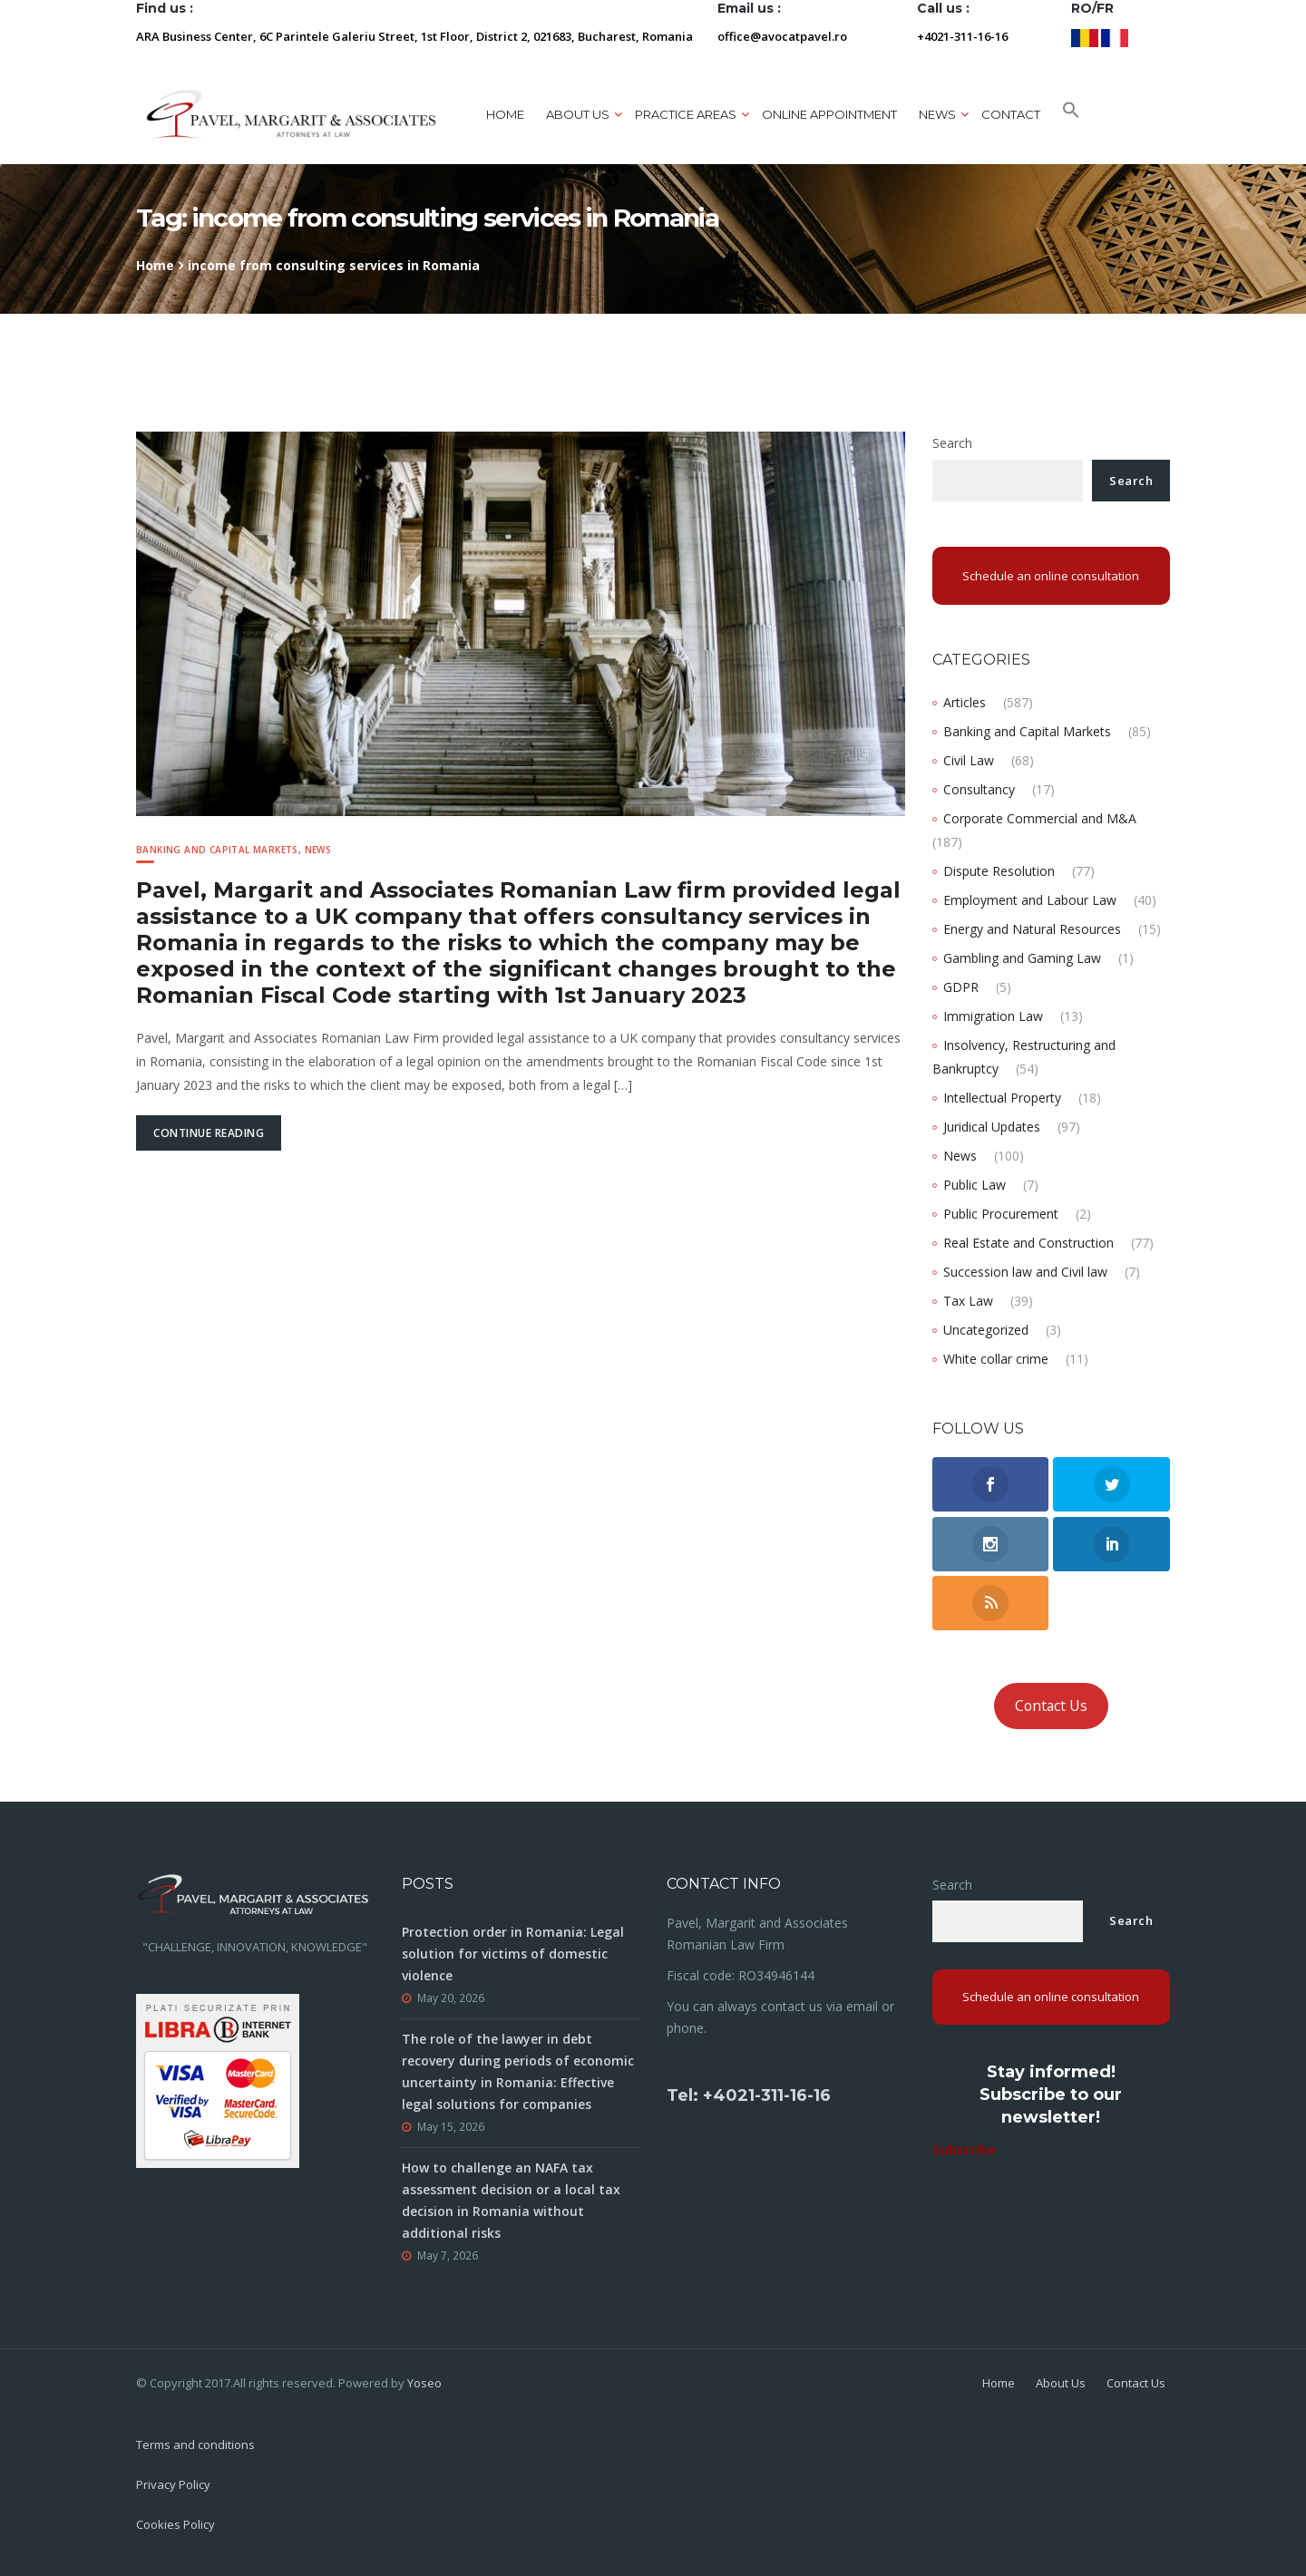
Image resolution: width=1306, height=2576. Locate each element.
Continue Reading (208, 1133)
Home (505, 114)
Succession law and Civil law (1025, 1271)
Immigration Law (993, 1016)
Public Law (974, 1184)
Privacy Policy (173, 2484)
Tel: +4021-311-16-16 (749, 2095)
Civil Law (968, 760)
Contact (1010, 114)
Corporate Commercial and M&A (1039, 818)
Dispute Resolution (999, 871)
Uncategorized (985, 1329)
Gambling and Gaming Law (1022, 958)
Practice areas (685, 114)
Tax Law (968, 1300)
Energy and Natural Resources (1032, 929)
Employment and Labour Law (1029, 900)
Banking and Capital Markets (217, 849)
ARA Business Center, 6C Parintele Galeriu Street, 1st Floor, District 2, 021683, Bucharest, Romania (414, 36)
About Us (1061, 2383)
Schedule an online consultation (1050, 576)
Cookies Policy (175, 2524)
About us (577, 114)
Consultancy (979, 789)
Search (952, 443)
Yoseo (424, 2383)
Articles (964, 702)
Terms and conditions (195, 2444)
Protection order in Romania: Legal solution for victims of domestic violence (513, 1953)
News (937, 114)
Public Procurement (1000, 1213)
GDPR (961, 987)
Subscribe (964, 2149)
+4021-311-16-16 (962, 36)
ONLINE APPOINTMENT (829, 114)
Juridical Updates (991, 1126)
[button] (1071, 114)
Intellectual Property (1002, 1097)
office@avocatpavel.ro (782, 36)
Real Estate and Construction (1028, 1242)
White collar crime (995, 1358)
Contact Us (1051, 1706)
